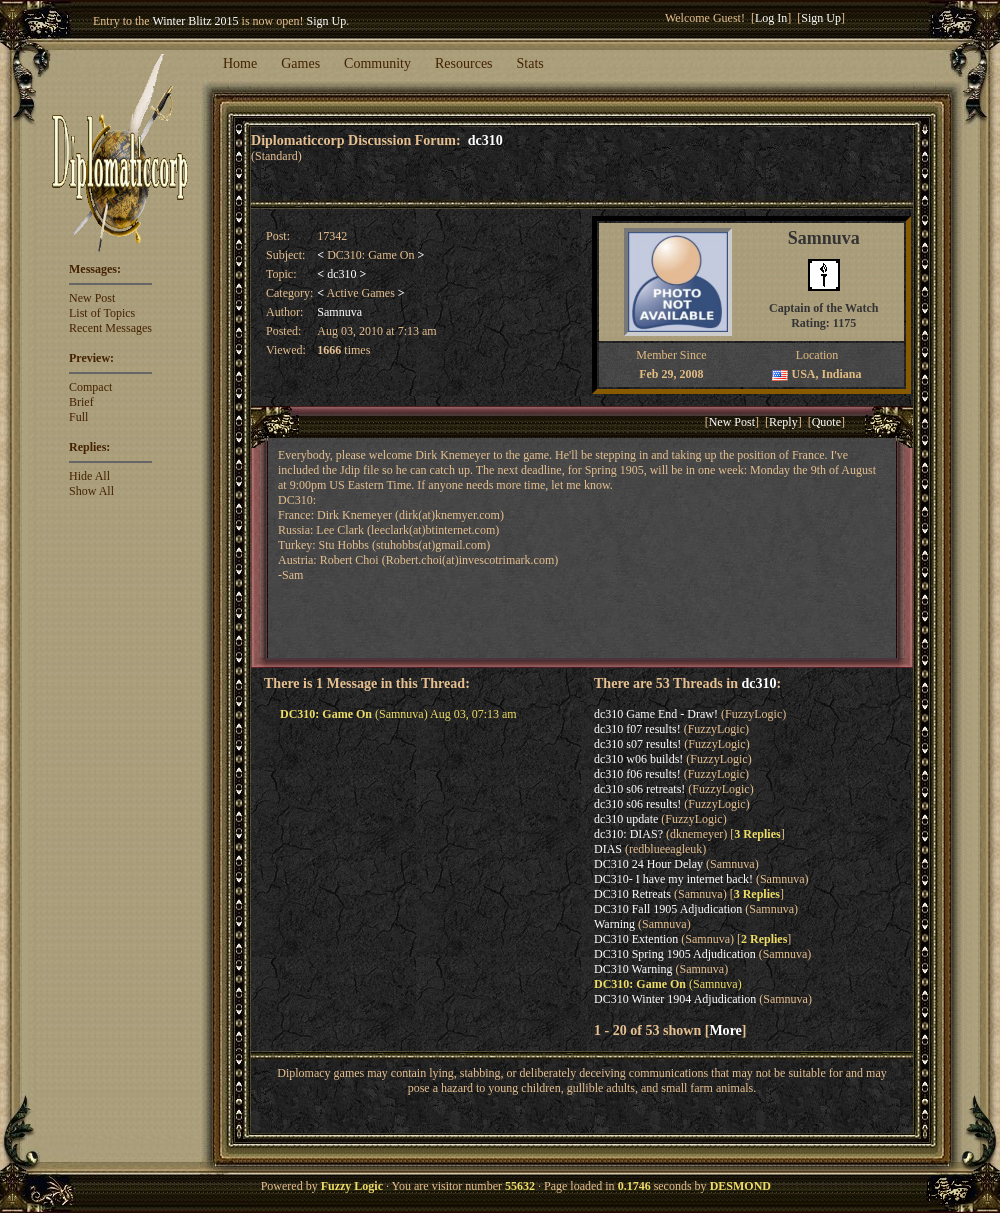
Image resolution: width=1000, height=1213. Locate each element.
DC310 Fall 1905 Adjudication (668, 909)
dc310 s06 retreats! (639, 789)
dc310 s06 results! (637, 804)
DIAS (608, 849)
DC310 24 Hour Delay (648, 864)
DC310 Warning (633, 969)
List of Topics (102, 313)
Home (240, 63)
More (725, 1030)
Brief (81, 402)
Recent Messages (110, 328)
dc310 (485, 140)
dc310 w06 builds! (638, 759)
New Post (92, 298)
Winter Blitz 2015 (195, 21)
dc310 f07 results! (637, 729)
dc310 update (626, 819)
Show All (91, 491)
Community (377, 63)
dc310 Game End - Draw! (656, 714)
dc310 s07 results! (637, 744)
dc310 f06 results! (637, 774)
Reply (783, 422)
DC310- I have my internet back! (673, 879)
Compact (90, 387)
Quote (826, 422)
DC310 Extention (636, 939)
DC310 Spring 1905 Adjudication (675, 954)
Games (300, 63)
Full (78, 417)
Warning (614, 924)
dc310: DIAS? (628, 834)
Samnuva (339, 312)
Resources (464, 63)
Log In (771, 18)
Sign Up (327, 21)
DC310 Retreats (632, 894)
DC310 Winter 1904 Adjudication (675, 999)
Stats (530, 63)
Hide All (89, 476)
